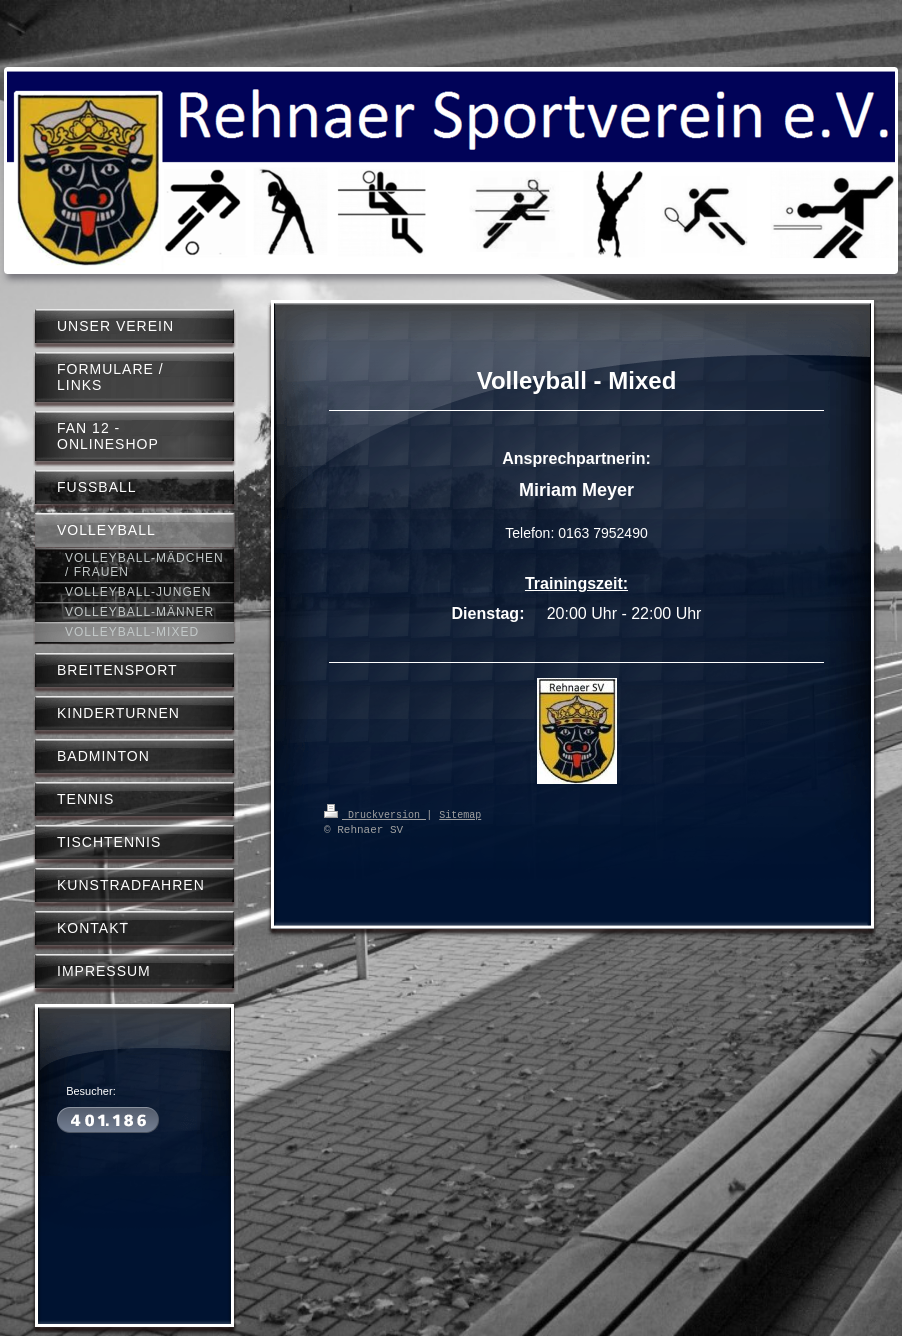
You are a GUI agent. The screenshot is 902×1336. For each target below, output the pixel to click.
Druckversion (375, 814)
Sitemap (460, 814)
